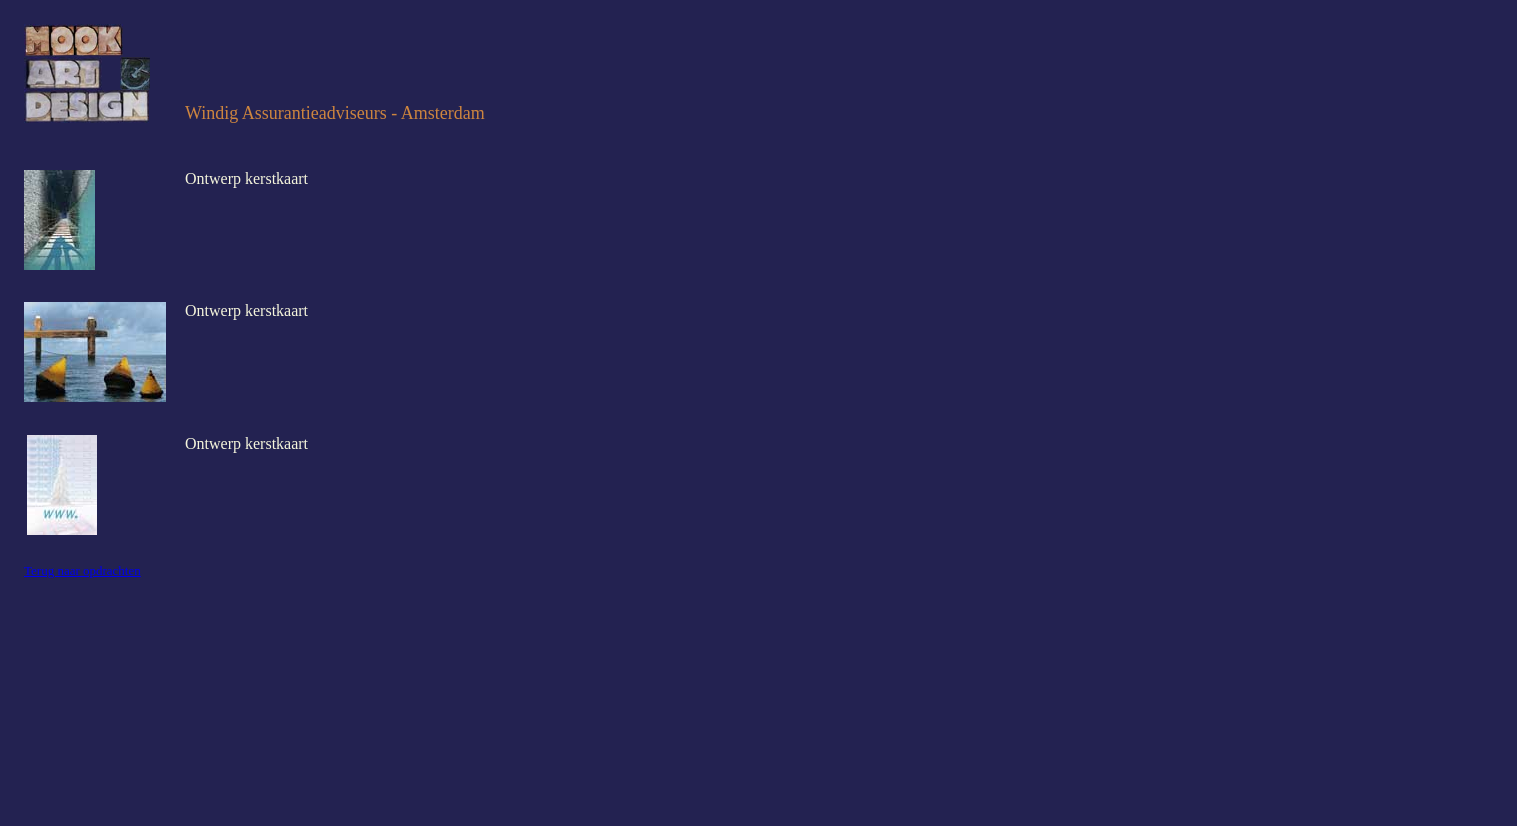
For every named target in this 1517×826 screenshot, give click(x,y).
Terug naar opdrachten (82, 570)
